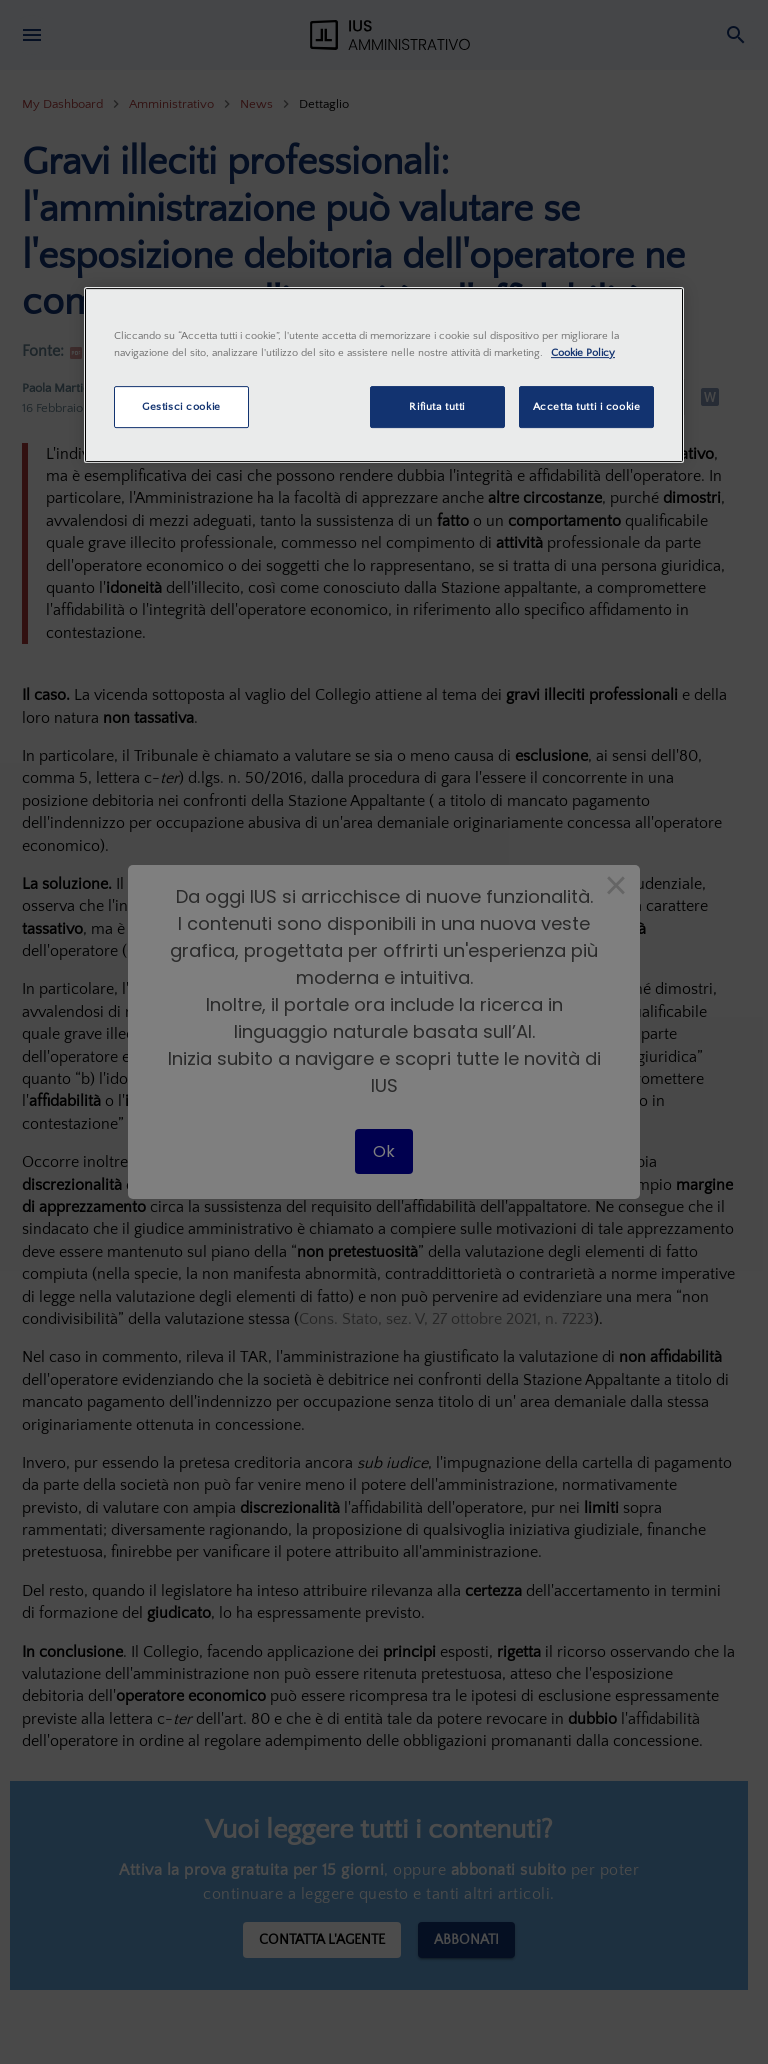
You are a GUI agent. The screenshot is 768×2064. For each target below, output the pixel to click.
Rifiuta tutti (436, 406)
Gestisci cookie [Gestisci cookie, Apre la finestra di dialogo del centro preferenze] (181, 406)
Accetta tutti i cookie (587, 406)
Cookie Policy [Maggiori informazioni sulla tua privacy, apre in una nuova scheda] (583, 352)
